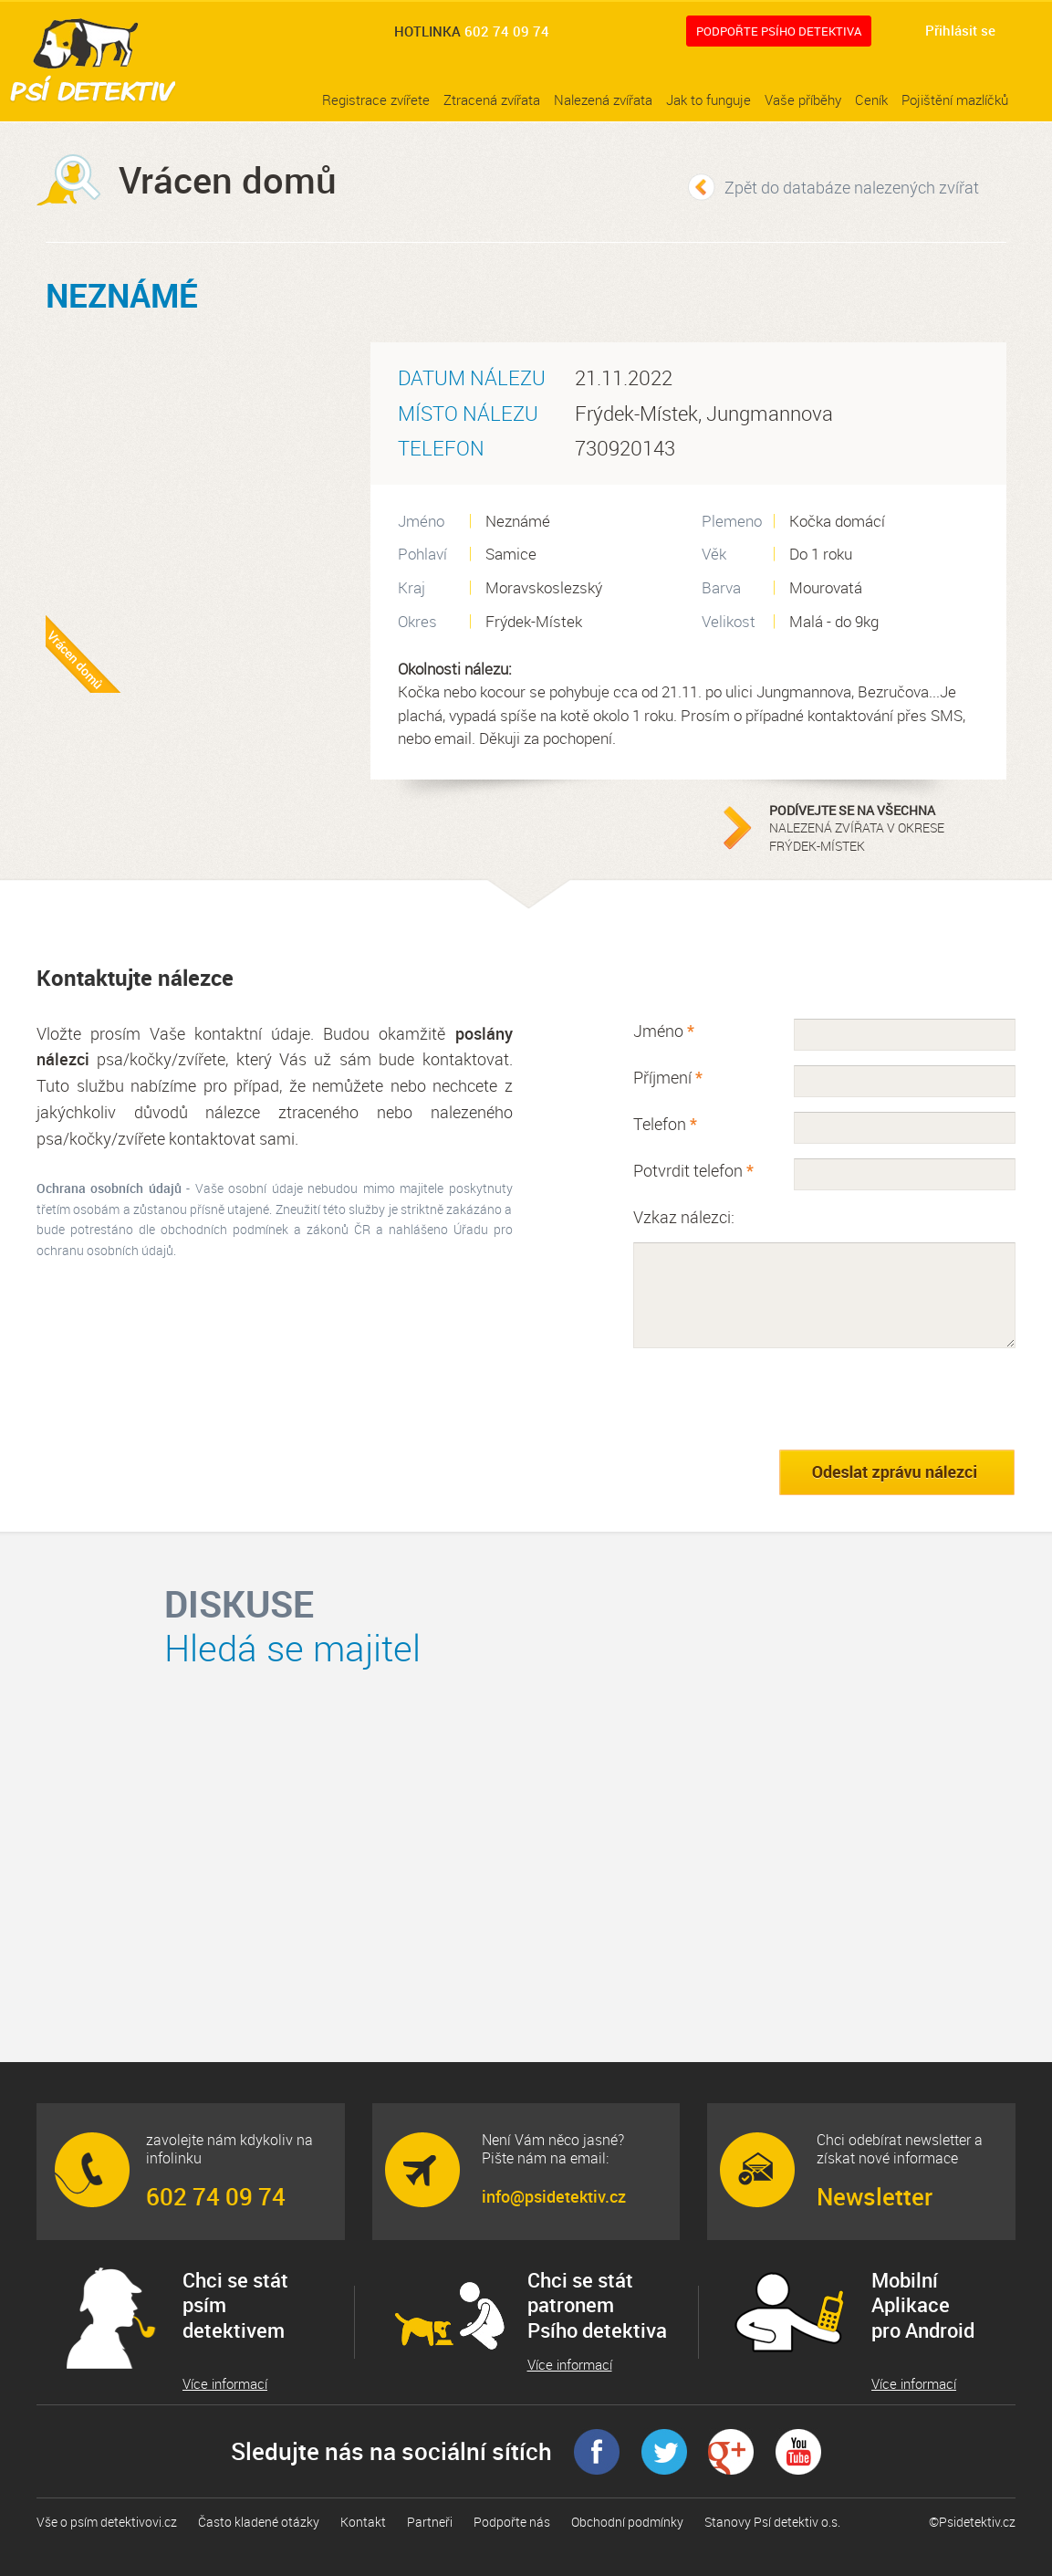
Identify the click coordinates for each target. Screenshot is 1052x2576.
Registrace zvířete (376, 99)
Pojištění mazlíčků (954, 99)
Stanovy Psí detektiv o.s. (772, 2521)
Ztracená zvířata (491, 99)
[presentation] (772, 1398)
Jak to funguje (708, 99)
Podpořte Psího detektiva (778, 31)
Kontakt (363, 2521)
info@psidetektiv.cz (554, 2196)
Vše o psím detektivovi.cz (106, 2521)
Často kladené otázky (258, 2521)
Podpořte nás (512, 2521)
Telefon (665, 1124)
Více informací (224, 2384)
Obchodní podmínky (627, 2521)
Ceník (871, 99)
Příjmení (668, 1077)
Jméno (663, 1031)
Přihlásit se (960, 30)
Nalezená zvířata (603, 99)
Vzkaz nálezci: (683, 1217)
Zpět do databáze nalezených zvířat (851, 187)
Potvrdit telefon (693, 1170)
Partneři (430, 2521)
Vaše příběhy (803, 99)
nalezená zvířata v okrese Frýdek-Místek (883, 827)
